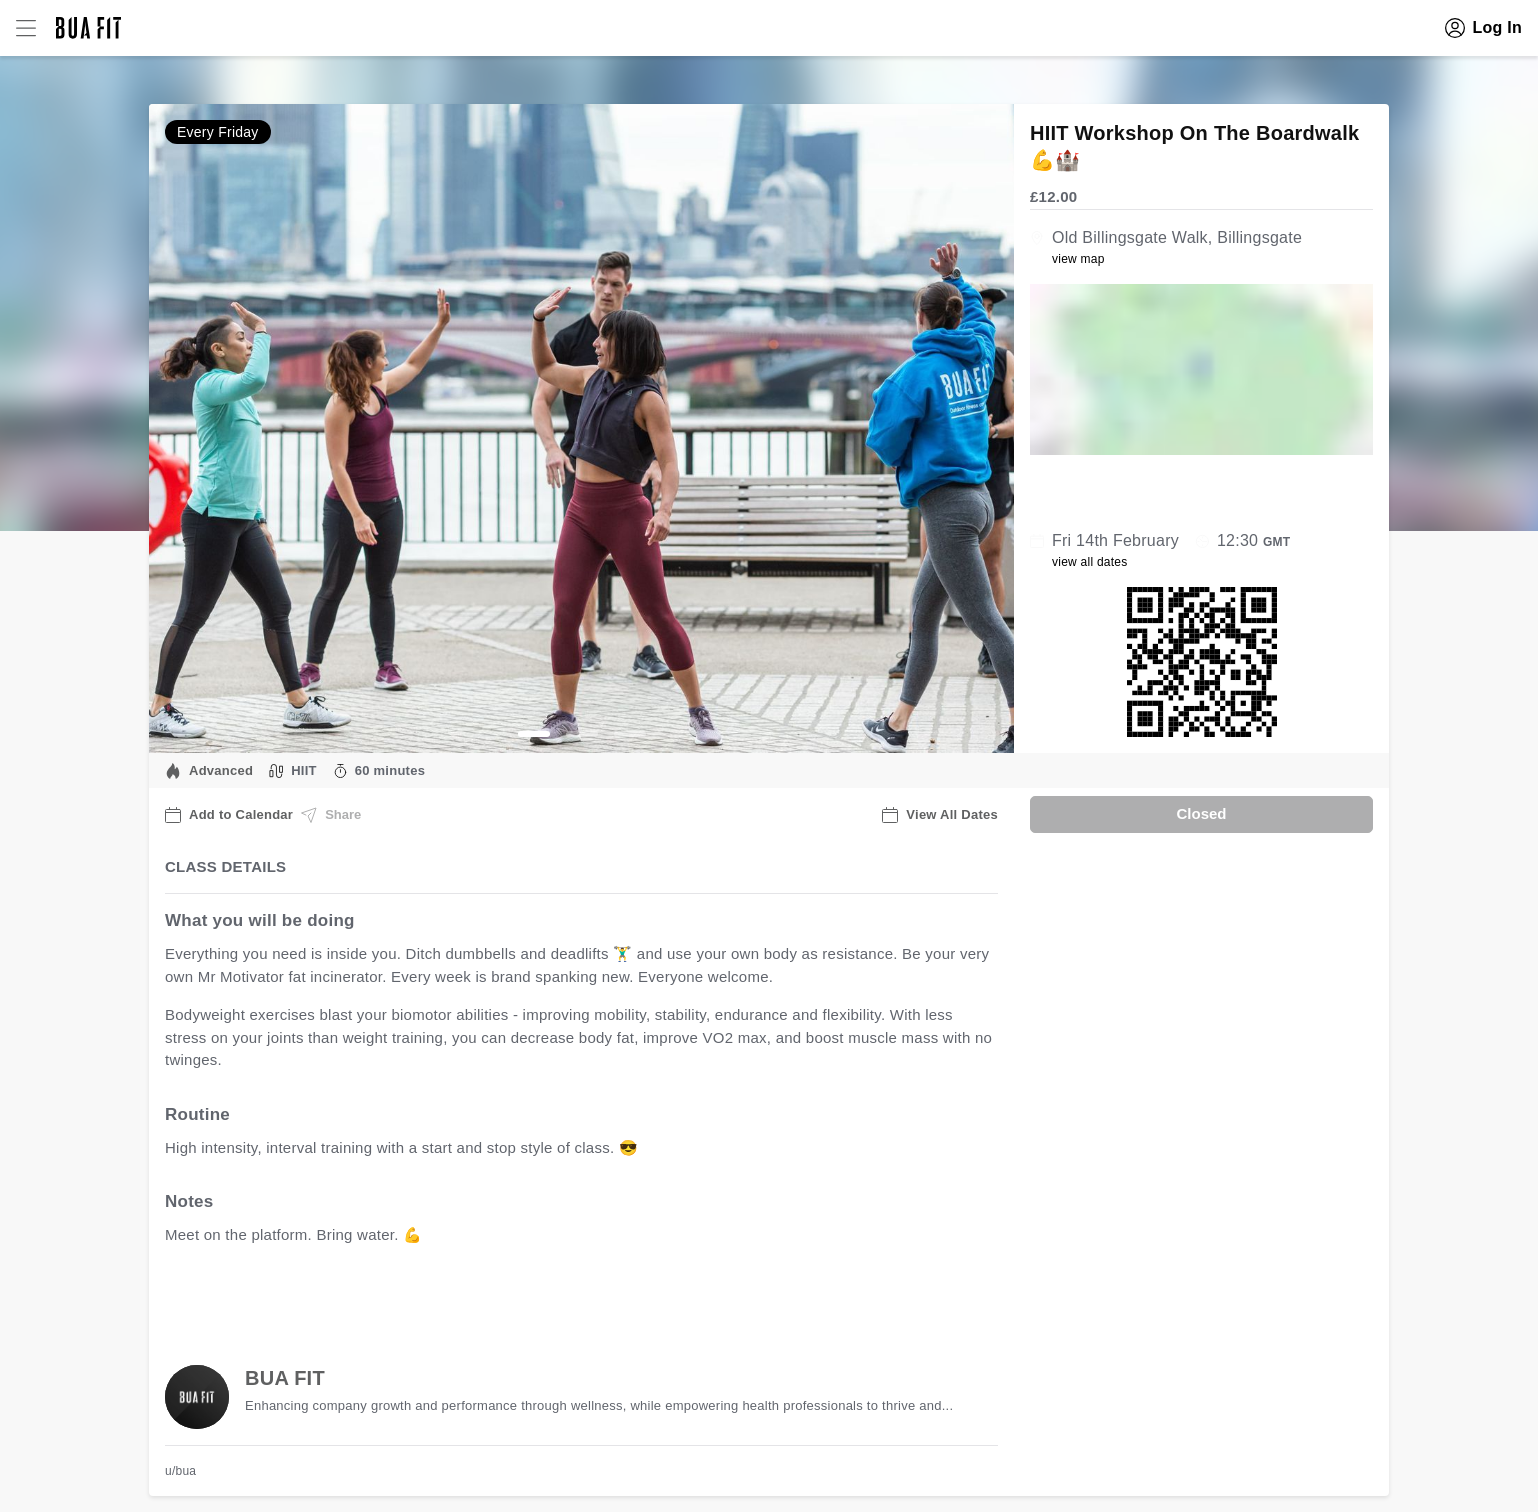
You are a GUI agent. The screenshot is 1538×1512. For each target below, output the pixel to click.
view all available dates (570, 1297)
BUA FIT (285, 1378)
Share (331, 815)
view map (1078, 259)
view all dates (1090, 562)
